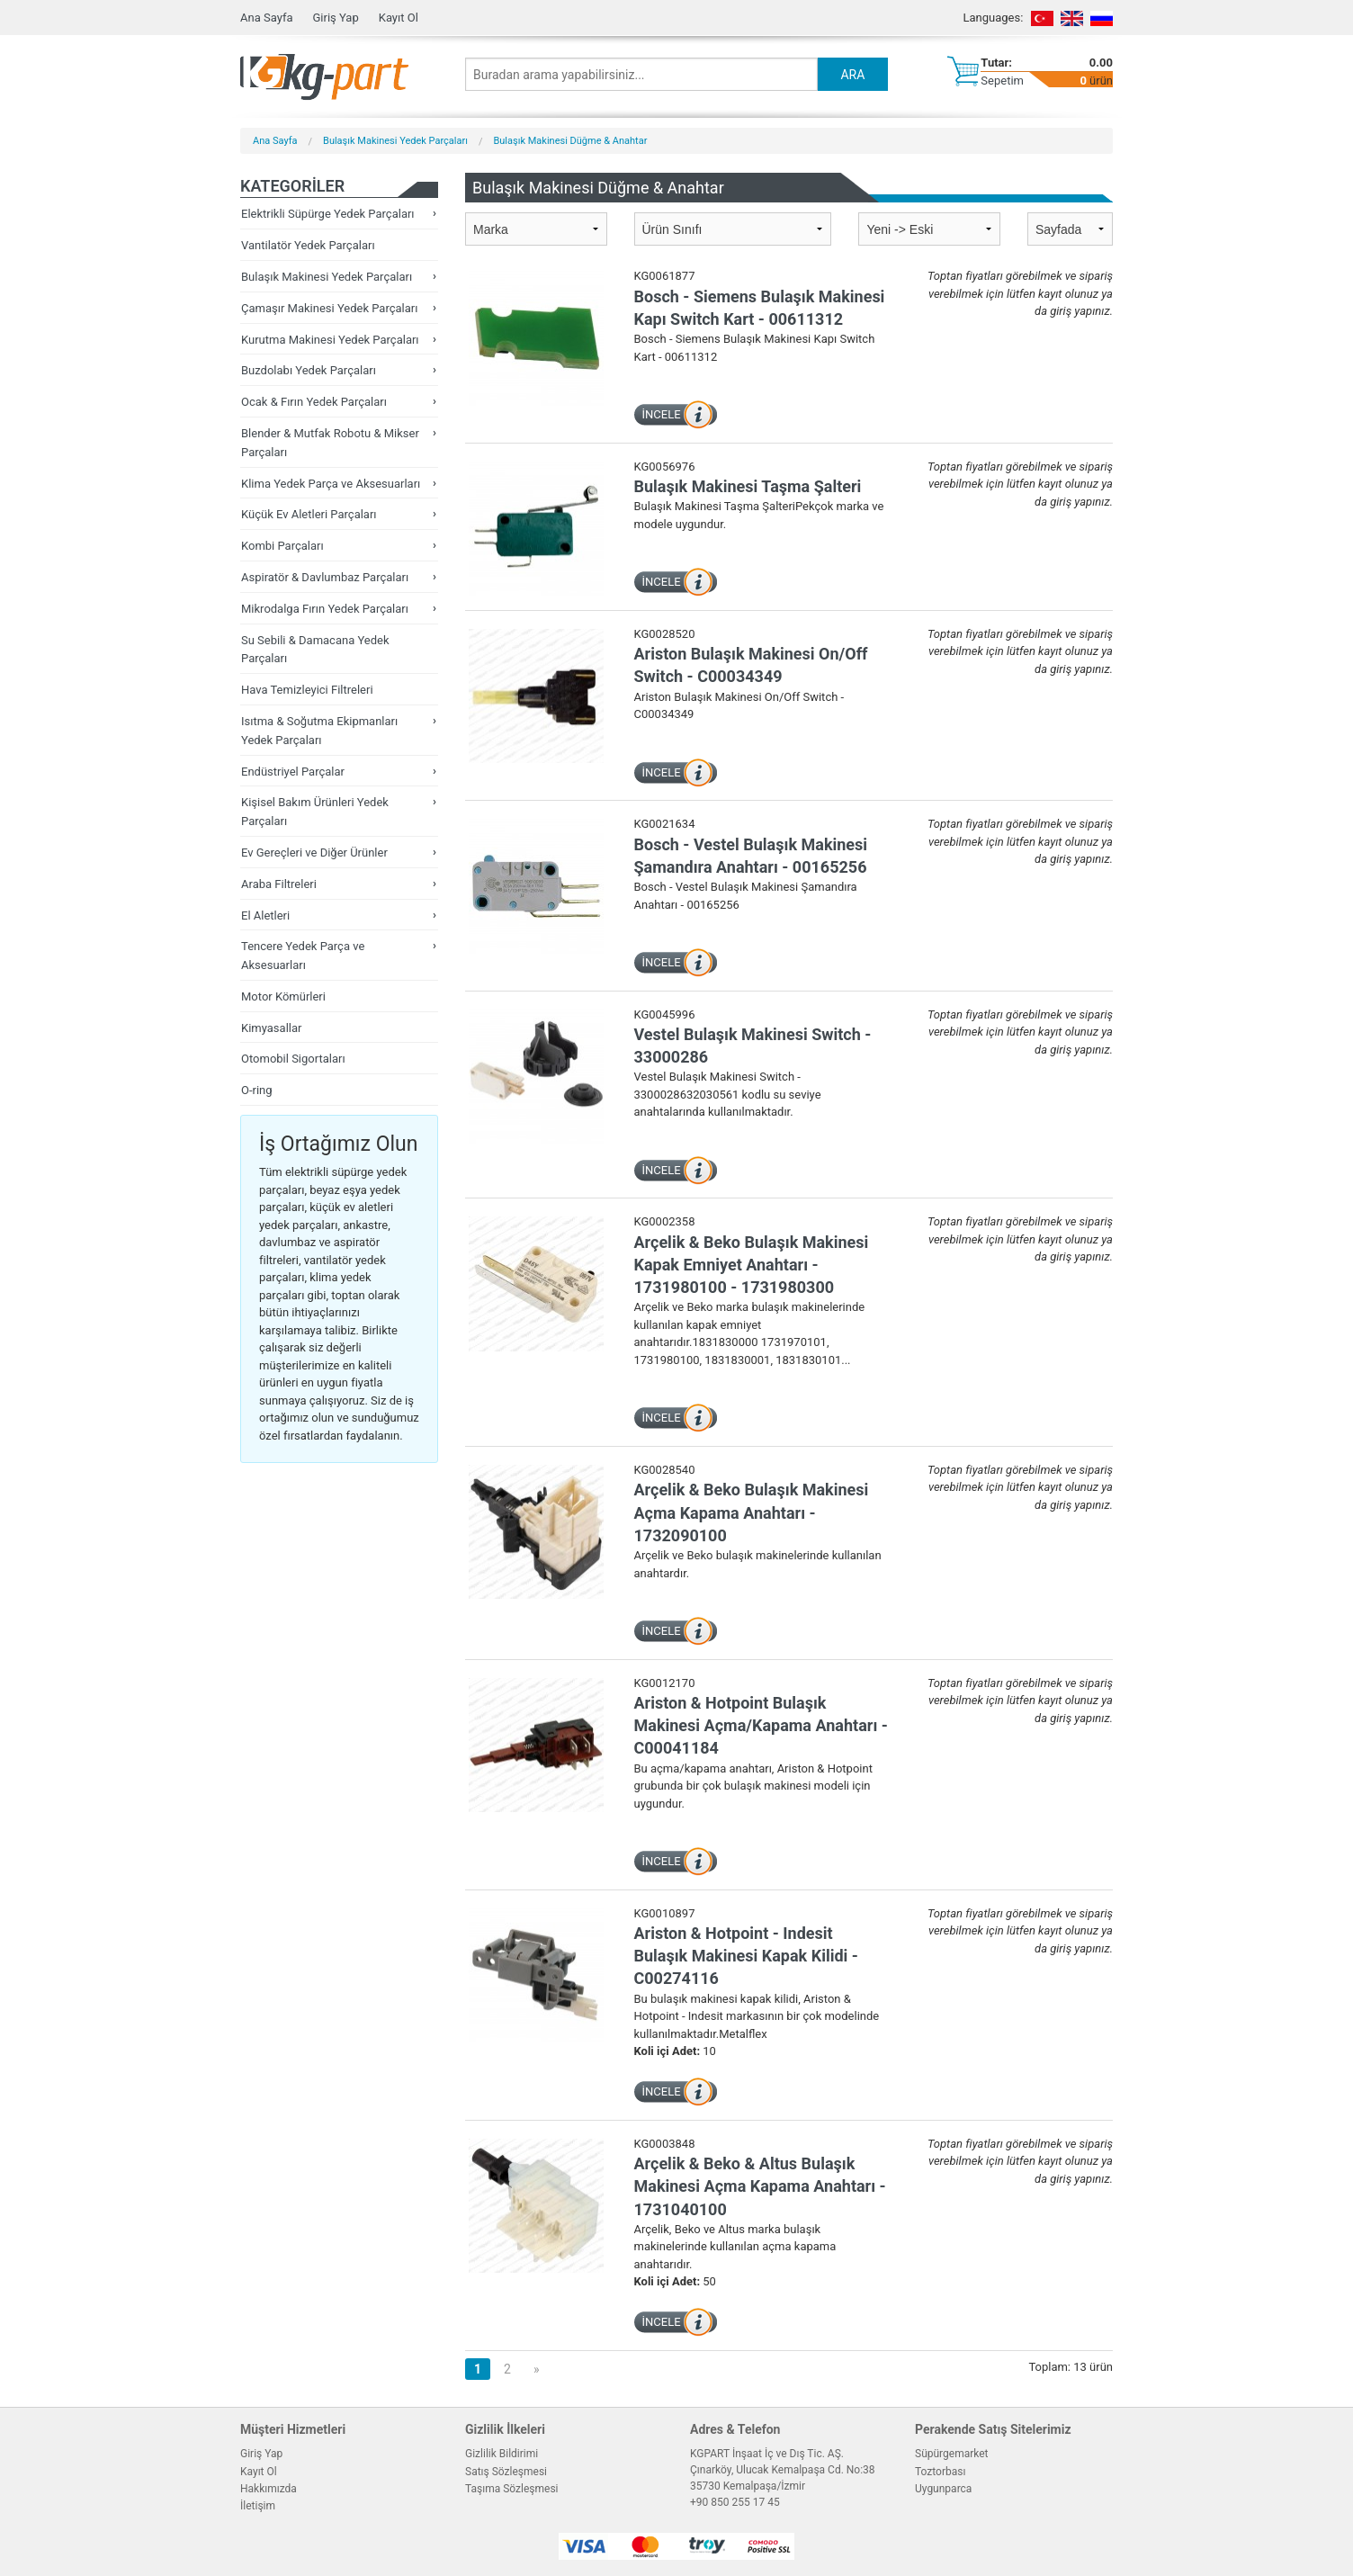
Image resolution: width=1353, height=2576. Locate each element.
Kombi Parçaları (282, 545)
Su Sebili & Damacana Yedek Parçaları (315, 649)
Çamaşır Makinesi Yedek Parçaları (329, 308)
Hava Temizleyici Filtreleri (307, 689)
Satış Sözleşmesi (506, 2471)
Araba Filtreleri (279, 884)
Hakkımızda (268, 2488)
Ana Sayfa (266, 17)
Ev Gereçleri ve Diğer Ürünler (314, 852)
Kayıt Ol (398, 17)
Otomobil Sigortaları (293, 1058)
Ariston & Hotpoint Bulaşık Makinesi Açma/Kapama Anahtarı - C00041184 (761, 1725)
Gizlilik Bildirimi (501, 2453)
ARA (852, 74)
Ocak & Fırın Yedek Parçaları (314, 401)
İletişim (257, 2506)
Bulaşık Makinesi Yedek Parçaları (395, 141)
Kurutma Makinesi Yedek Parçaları (330, 339)
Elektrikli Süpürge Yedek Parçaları (328, 213)
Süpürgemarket (952, 2453)
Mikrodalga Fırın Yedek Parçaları (324, 608)
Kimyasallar (271, 1028)
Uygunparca (943, 2488)
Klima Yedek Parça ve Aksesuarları (330, 483)
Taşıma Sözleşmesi (512, 2488)
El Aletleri (265, 915)
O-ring (257, 1090)
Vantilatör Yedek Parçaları (308, 245)
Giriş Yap (335, 17)
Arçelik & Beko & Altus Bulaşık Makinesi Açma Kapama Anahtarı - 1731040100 (760, 2186)
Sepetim (1002, 80)
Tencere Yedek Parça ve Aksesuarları (302, 955)
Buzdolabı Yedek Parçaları (308, 370)
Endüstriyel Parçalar (293, 771)
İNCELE (661, 414)
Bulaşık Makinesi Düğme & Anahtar (570, 141)
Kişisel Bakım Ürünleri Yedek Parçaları (315, 811)
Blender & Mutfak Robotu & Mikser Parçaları (330, 442)
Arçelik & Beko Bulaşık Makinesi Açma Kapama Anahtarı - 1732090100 (751, 1512)
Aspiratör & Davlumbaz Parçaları (324, 577)
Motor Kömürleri (283, 996)
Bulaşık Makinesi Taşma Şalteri (748, 486)
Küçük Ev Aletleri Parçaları (309, 514)
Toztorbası (940, 2471)
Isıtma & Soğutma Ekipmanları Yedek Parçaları (319, 730)
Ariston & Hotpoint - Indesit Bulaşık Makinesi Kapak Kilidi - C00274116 (746, 1956)
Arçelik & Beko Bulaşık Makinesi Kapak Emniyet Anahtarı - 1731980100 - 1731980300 (751, 1265)
